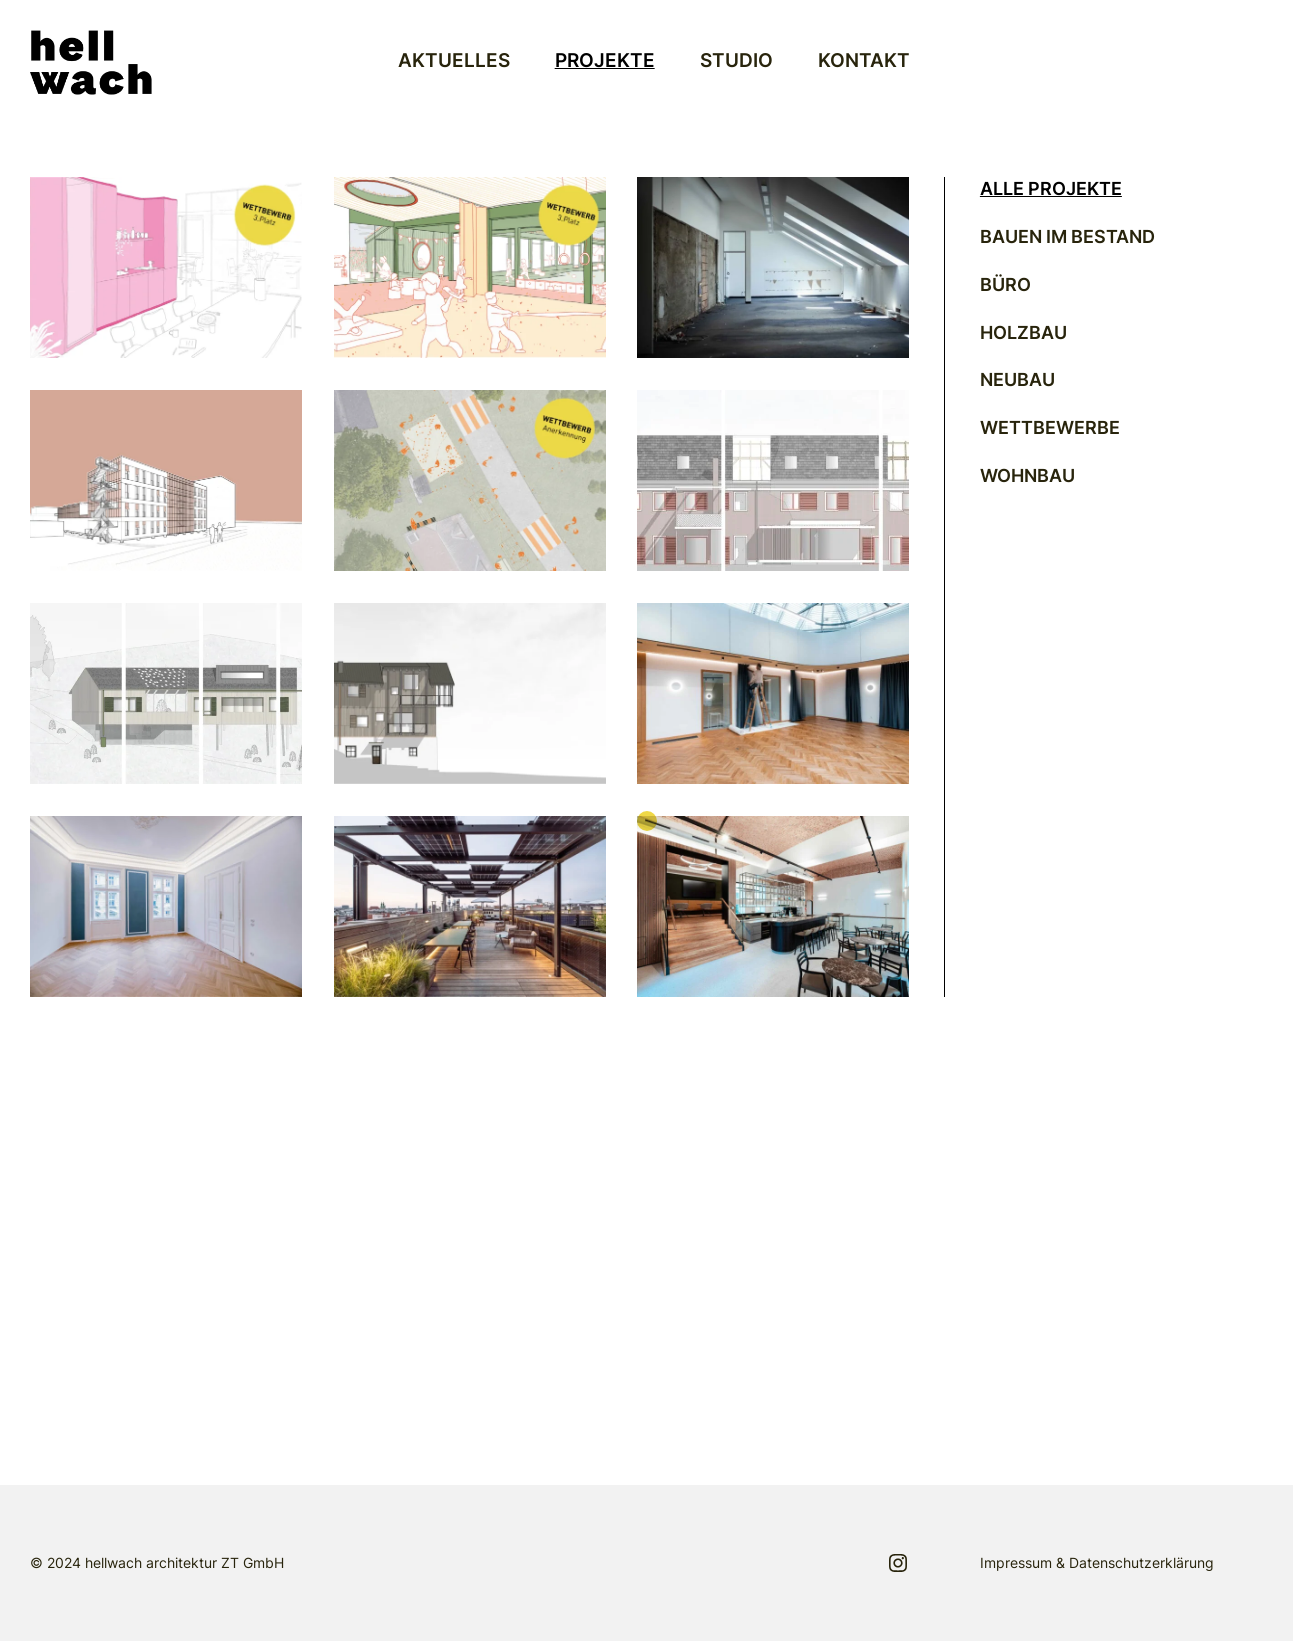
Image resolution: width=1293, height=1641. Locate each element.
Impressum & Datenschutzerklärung (1097, 1562)
